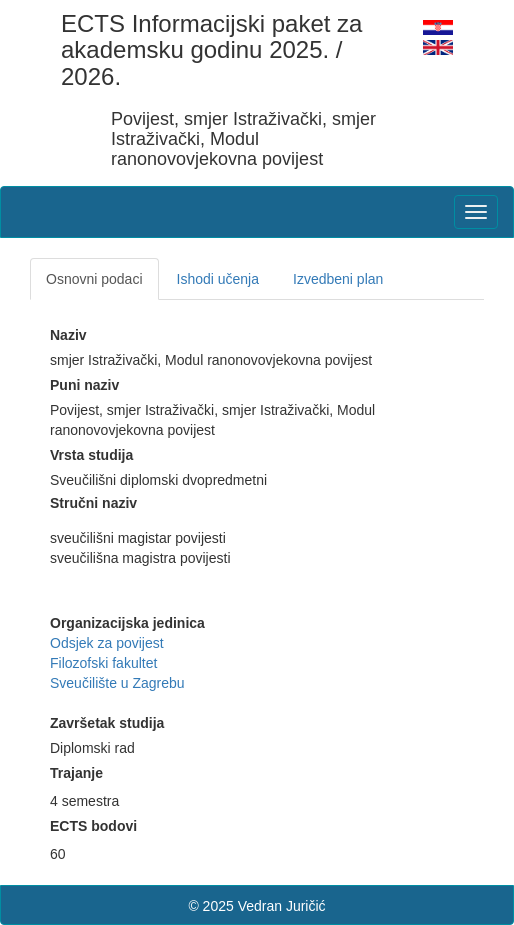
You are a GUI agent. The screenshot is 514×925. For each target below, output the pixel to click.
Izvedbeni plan (338, 279)
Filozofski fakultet (103, 663)
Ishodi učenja (218, 279)
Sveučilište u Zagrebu (117, 683)
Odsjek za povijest (107, 643)
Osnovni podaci (94, 279)
